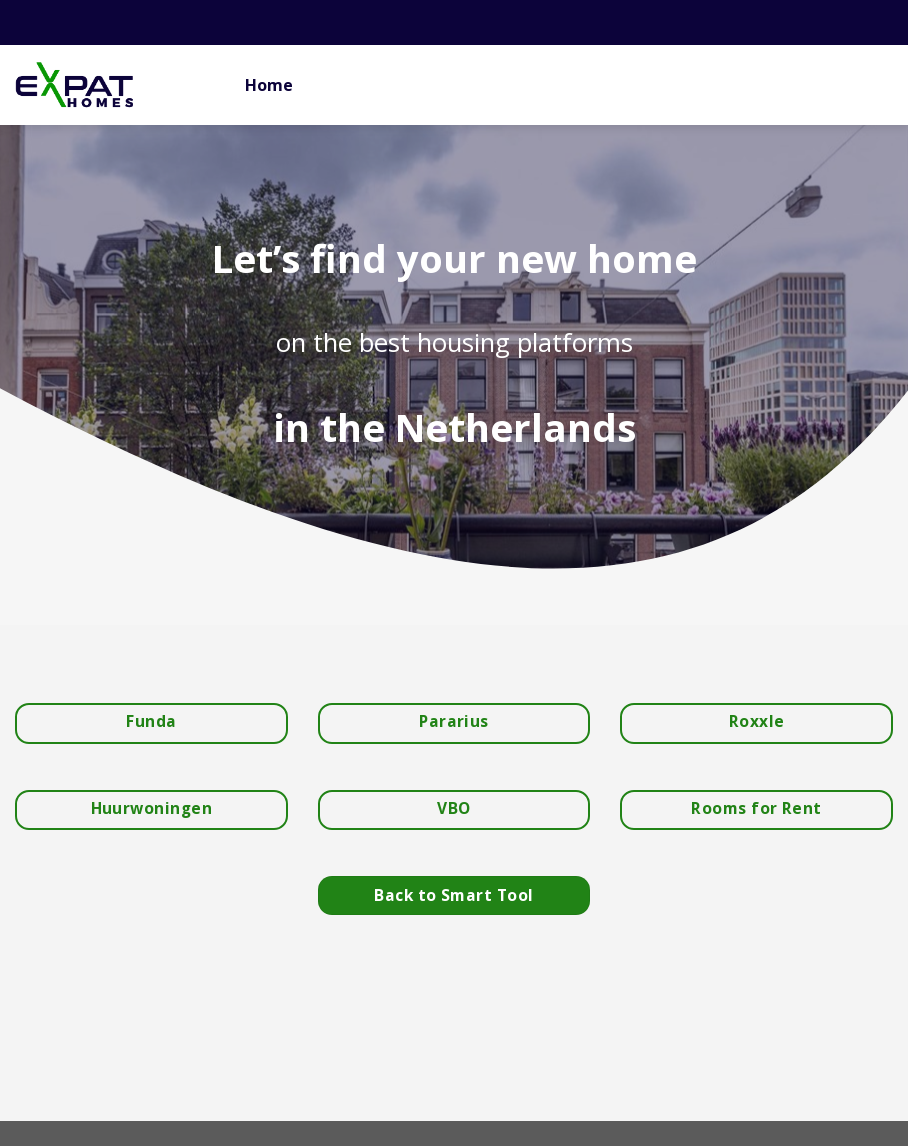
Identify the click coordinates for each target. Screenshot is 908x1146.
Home (269, 85)
